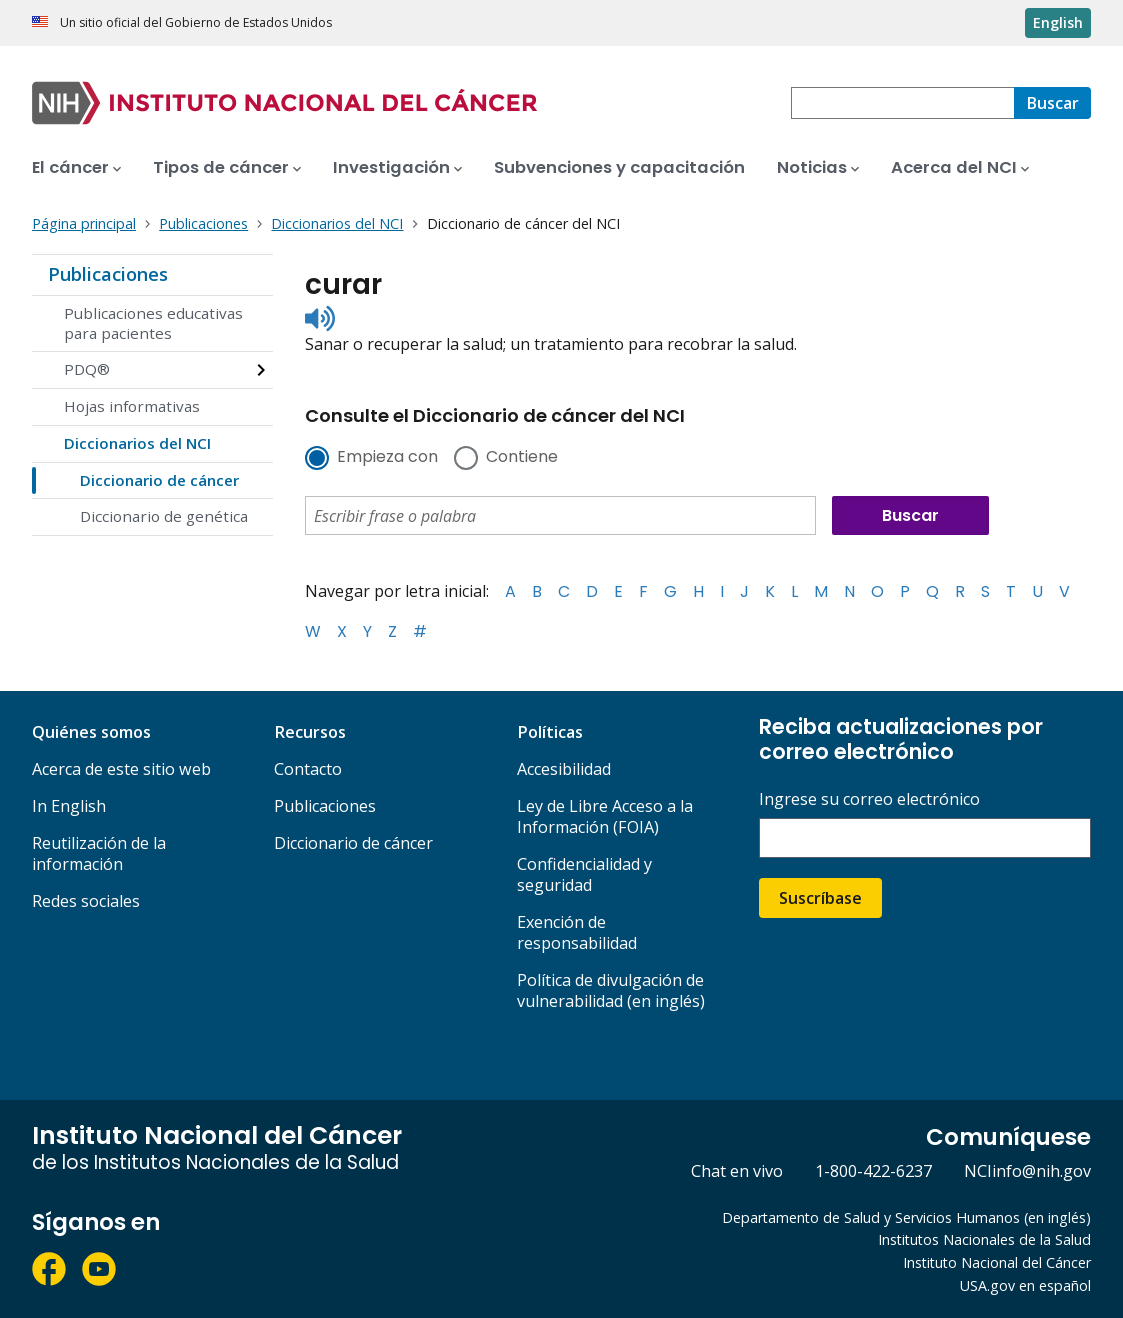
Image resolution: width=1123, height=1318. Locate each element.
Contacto (308, 769)
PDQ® (87, 369)
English (1058, 22)
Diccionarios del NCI (137, 443)
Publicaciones (108, 274)
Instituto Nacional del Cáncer (997, 1262)
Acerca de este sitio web (121, 769)
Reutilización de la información (99, 853)
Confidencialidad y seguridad (584, 874)
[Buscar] (1052, 103)
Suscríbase (820, 898)
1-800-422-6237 (873, 1171)
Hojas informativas (132, 406)
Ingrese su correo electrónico (869, 799)
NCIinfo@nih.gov (1027, 1171)
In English (69, 806)
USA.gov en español (1025, 1285)
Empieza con (387, 458)
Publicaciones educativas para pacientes (153, 323)
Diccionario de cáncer (159, 480)
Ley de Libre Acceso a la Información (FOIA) (605, 816)
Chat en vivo (737, 1171)
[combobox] (902, 103)
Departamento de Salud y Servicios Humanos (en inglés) (906, 1217)
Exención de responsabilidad (577, 932)
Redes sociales (86, 901)
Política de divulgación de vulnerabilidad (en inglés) (611, 990)
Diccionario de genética (164, 516)
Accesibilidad (564, 769)
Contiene (522, 458)
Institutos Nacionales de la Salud (984, 1239)
